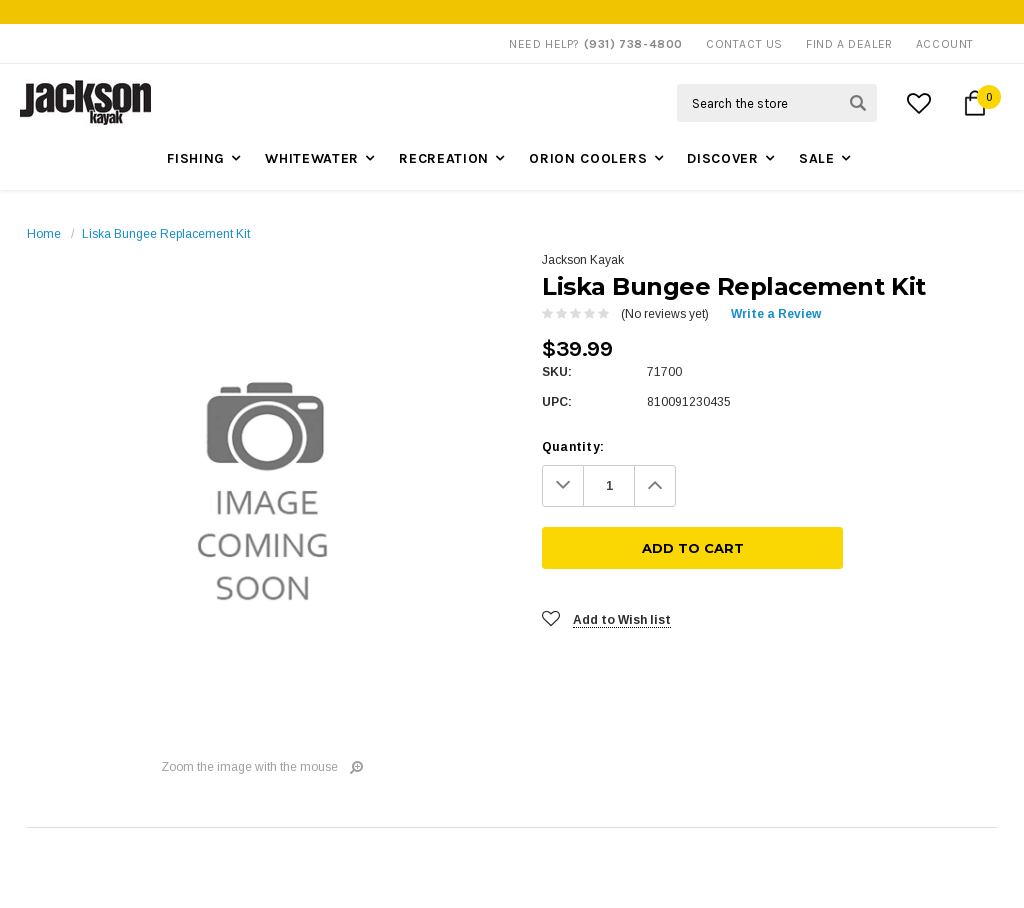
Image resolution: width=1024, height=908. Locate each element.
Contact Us (744, 44)
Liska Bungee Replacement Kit (166, 234)
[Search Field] (777, 103)
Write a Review (776, 314)
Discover (723, 158)
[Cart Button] (975, 103)
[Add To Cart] (847, 486)
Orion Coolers (588, 158)
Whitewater (312, 158)
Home (44, 234)
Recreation (444, 158)
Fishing (196, 158)
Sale (817, 158)
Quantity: (573, 447)
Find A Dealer (849, 44)
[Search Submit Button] (858, 103)
